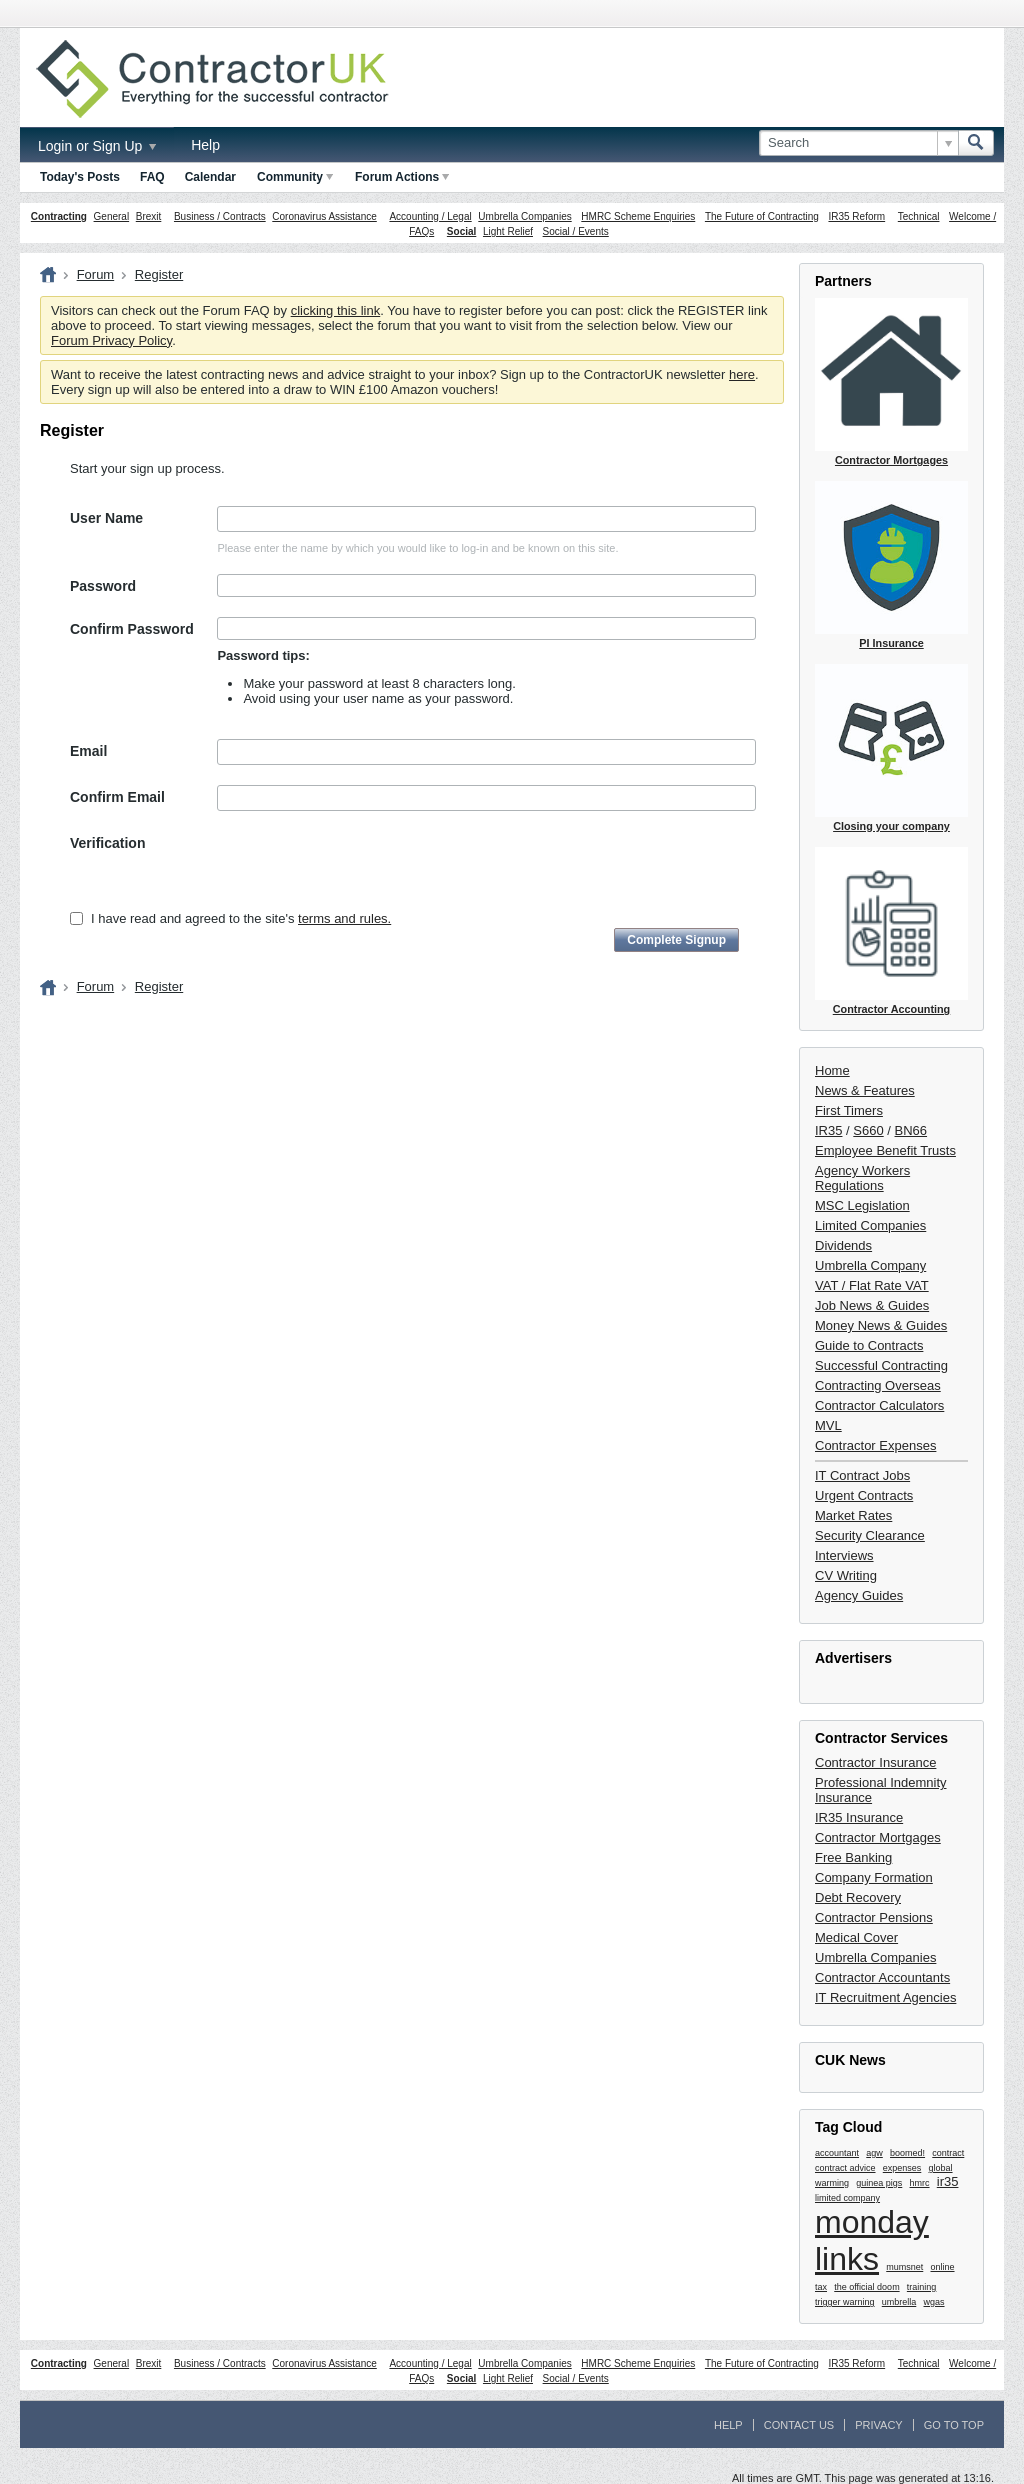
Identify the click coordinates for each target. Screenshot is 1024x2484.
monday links (872, 2240)
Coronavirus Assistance (324, 216)
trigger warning (845, 2302)
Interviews (844, 1555)
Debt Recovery (858, 1897)
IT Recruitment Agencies (885, 1997)
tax (821, 2287)
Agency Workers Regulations (862, 1178)
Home (832, 1070)
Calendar (210, 177)
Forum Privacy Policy (111, 340)
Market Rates (853, 1515)
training (922, 2287)
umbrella (899, 2302)
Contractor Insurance (875, 1762)
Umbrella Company (870, 1265)
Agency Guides (859, 1595)
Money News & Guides (881, 1325)
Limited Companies (870, 1225)
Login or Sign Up (97, 146)
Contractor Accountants (882, 1977)
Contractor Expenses (875, 1445)
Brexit (149, 216)
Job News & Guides (872, 1305)
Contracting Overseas (878, 1385)
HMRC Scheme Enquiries (638, 216)
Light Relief (508, 231)
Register (159, 274)
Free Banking (853, 1857)
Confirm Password (132, 629)
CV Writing (846, 1575)
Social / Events (576, 231)
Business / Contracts (220, 216)
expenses (902, 2168)
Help (205, 145)
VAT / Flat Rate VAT (872, 1285)
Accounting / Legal (430, 216)
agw (874, 2153)
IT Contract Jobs (862, 1475)
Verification (107, 843)
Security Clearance (870, 1535)
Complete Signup (676, 940)
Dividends (843, 1245)
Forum (96, 274)
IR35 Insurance (859, 1817)
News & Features (865, 1090)
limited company (847, 2198)
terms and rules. (344, 918)
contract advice (845, 2168)
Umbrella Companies (524, 216)
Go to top (954, 2425)
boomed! (907, 2153)
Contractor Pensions (874, 1917)
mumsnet (904, 2267)
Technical (919, 216)
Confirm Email (117, 797)
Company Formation (874, 1877)
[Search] (858, 143)
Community (295, 177)
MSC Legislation (862, 1205)
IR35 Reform (856, 216)
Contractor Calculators (879, 1405)
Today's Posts (80, 177)
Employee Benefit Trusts (885, 1150)
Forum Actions (402, 177)
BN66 (911, 1130)
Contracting (59, 216)
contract (948, 2153)
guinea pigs (879, 2183)
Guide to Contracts (869, 1345)
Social (461, 231)
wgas (934, 2302)
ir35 (948, 2181)
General (112, 216)
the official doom (866, 2287)
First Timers (849, 1110)
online (943, 2267)
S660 (868, 1130)
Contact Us (799, 2425)
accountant (837, 2153)
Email (88, 751)
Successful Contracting (881, 1365)
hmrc (920, 2183)
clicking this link (336, 310)
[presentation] (369, 870)
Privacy (878, 2425)
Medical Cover (856, 1937)
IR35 (828, 1130)
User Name (106, 518)
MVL (828, 1425)
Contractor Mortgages (878, 1837)
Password (103, 586)
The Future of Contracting (762, 216)
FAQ (152, 177)
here (742, 374)
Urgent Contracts (864, 1495)
